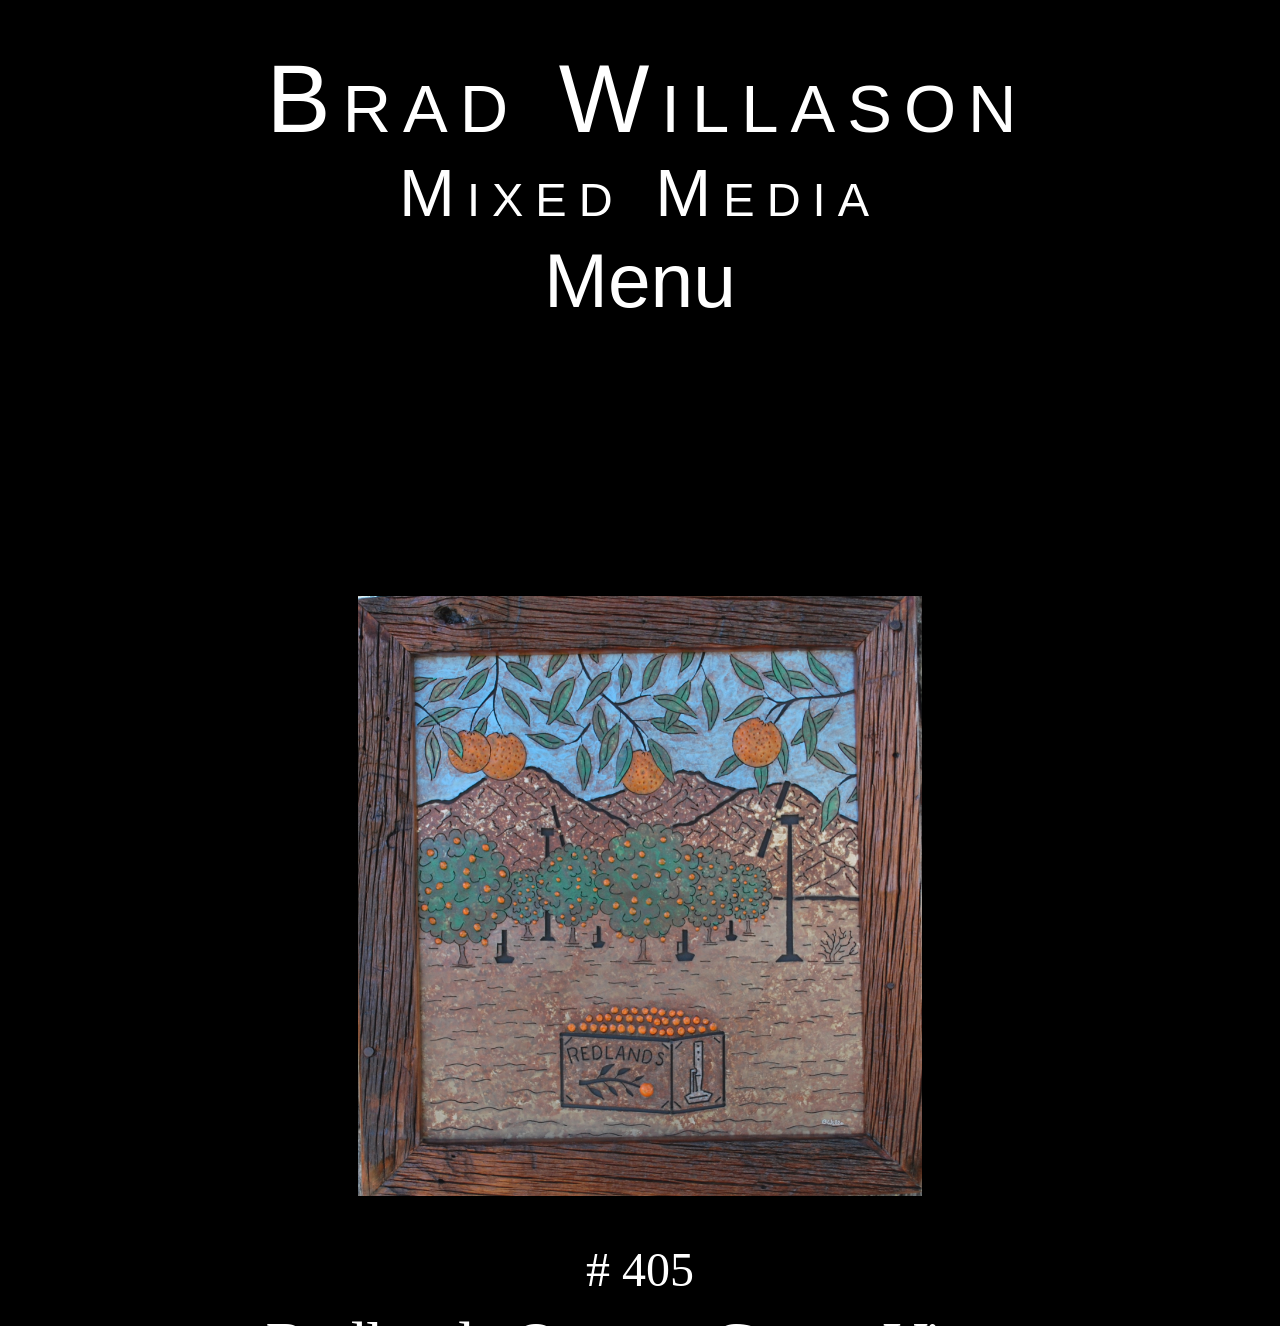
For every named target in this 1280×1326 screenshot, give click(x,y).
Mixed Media (640, 192)
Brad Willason (648, 98)
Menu (640, 280)
